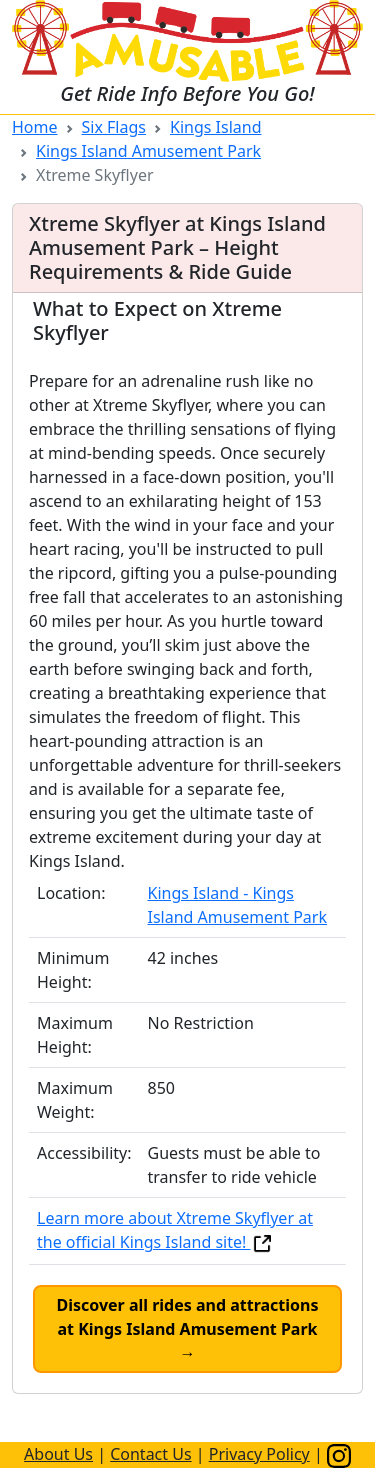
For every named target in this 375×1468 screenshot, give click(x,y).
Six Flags (114, 127)
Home (35, 127)
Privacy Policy (259, 1454)
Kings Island (216, 127)
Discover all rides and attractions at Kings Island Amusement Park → (187, 1329)
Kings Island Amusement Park (148, 151)
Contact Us (150, 1454)
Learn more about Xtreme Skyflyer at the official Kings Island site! (175, 1230)
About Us (58, 1454)
